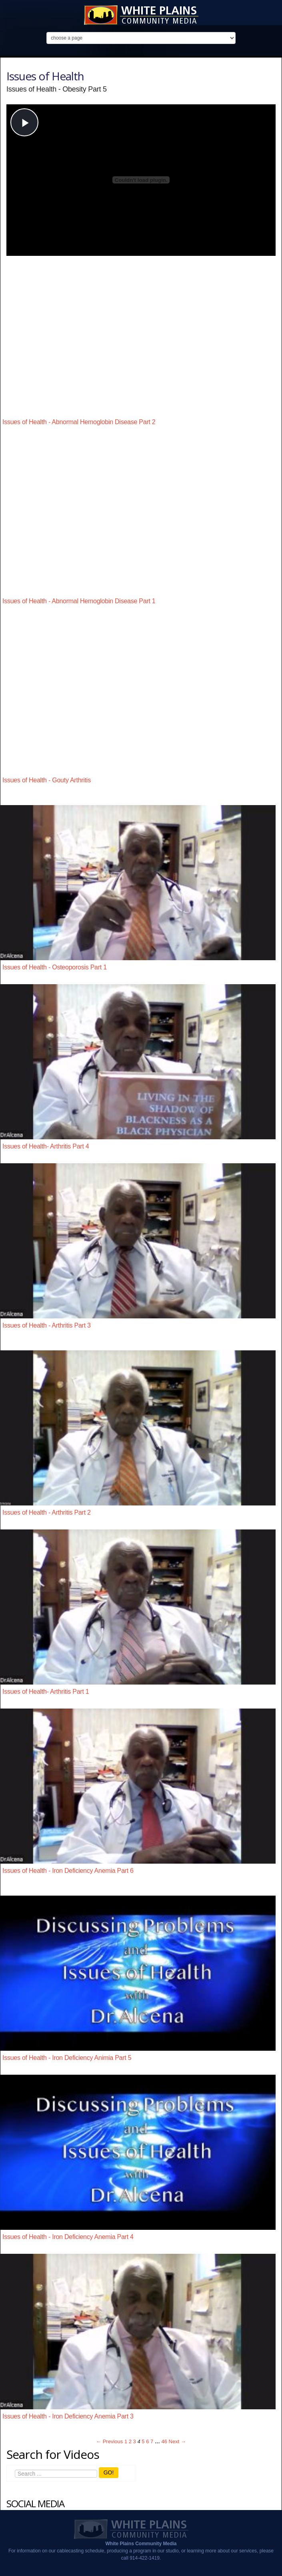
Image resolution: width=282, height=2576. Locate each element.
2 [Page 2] (130, 2441)
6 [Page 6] (147, 2441)
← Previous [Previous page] (109, 2441)
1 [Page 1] (125, 2441)
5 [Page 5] (143, 2441)
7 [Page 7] (151, 2441)
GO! (109, 2472)
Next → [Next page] (177, 2441)
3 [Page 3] (134, 2441)
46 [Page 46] (164, 2441)
